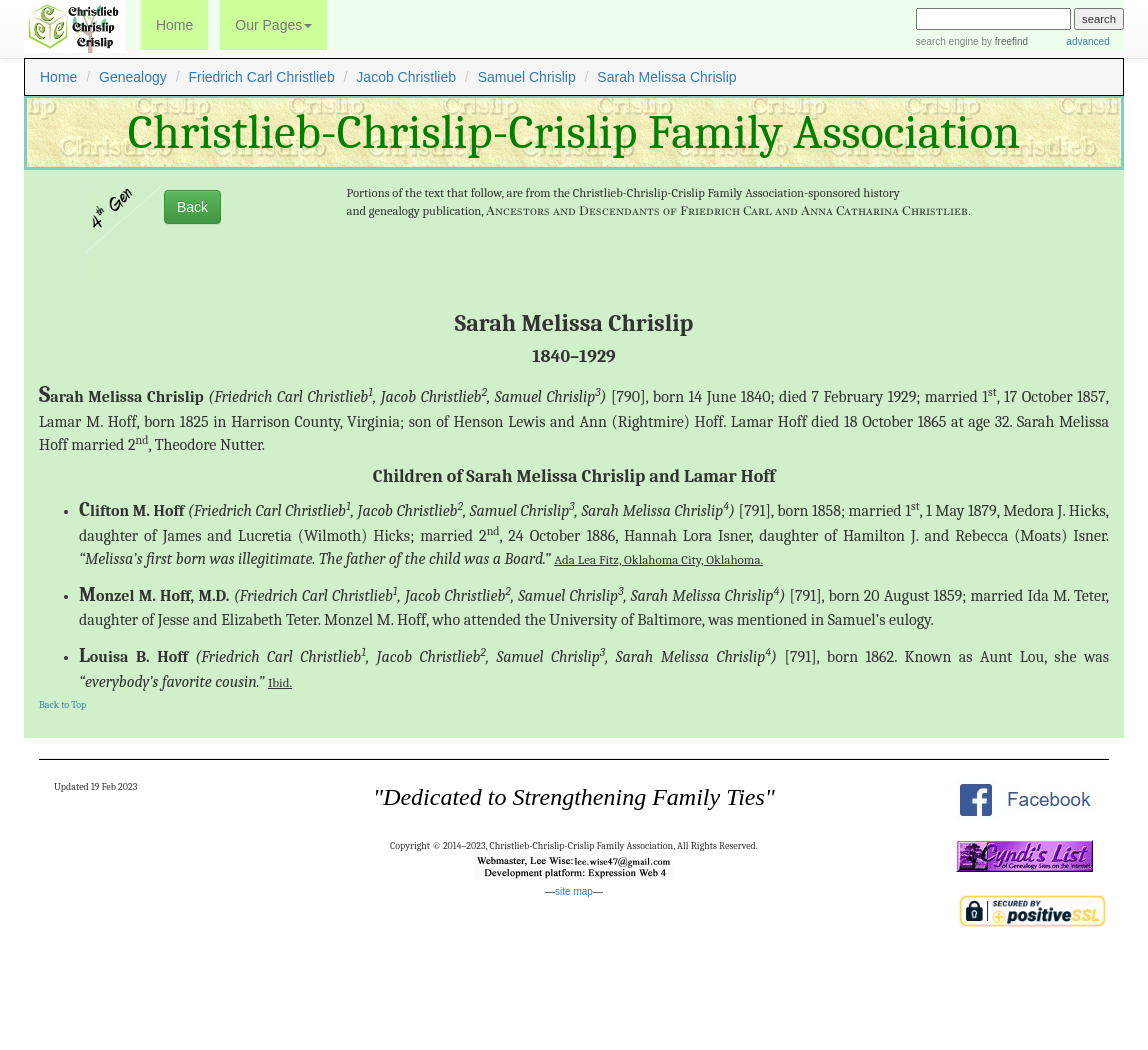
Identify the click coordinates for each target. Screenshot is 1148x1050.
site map (574, 891)
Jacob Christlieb (406, 77)
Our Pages (273, 25)
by (1003, 41)
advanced (1085, 41)
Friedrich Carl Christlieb (261, 77)
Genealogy (133, 77)
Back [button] (192, 207)
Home (174, 25)
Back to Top (62, 705)
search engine (947, 41)
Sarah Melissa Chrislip (666, 77)
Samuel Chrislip (527, 77)
